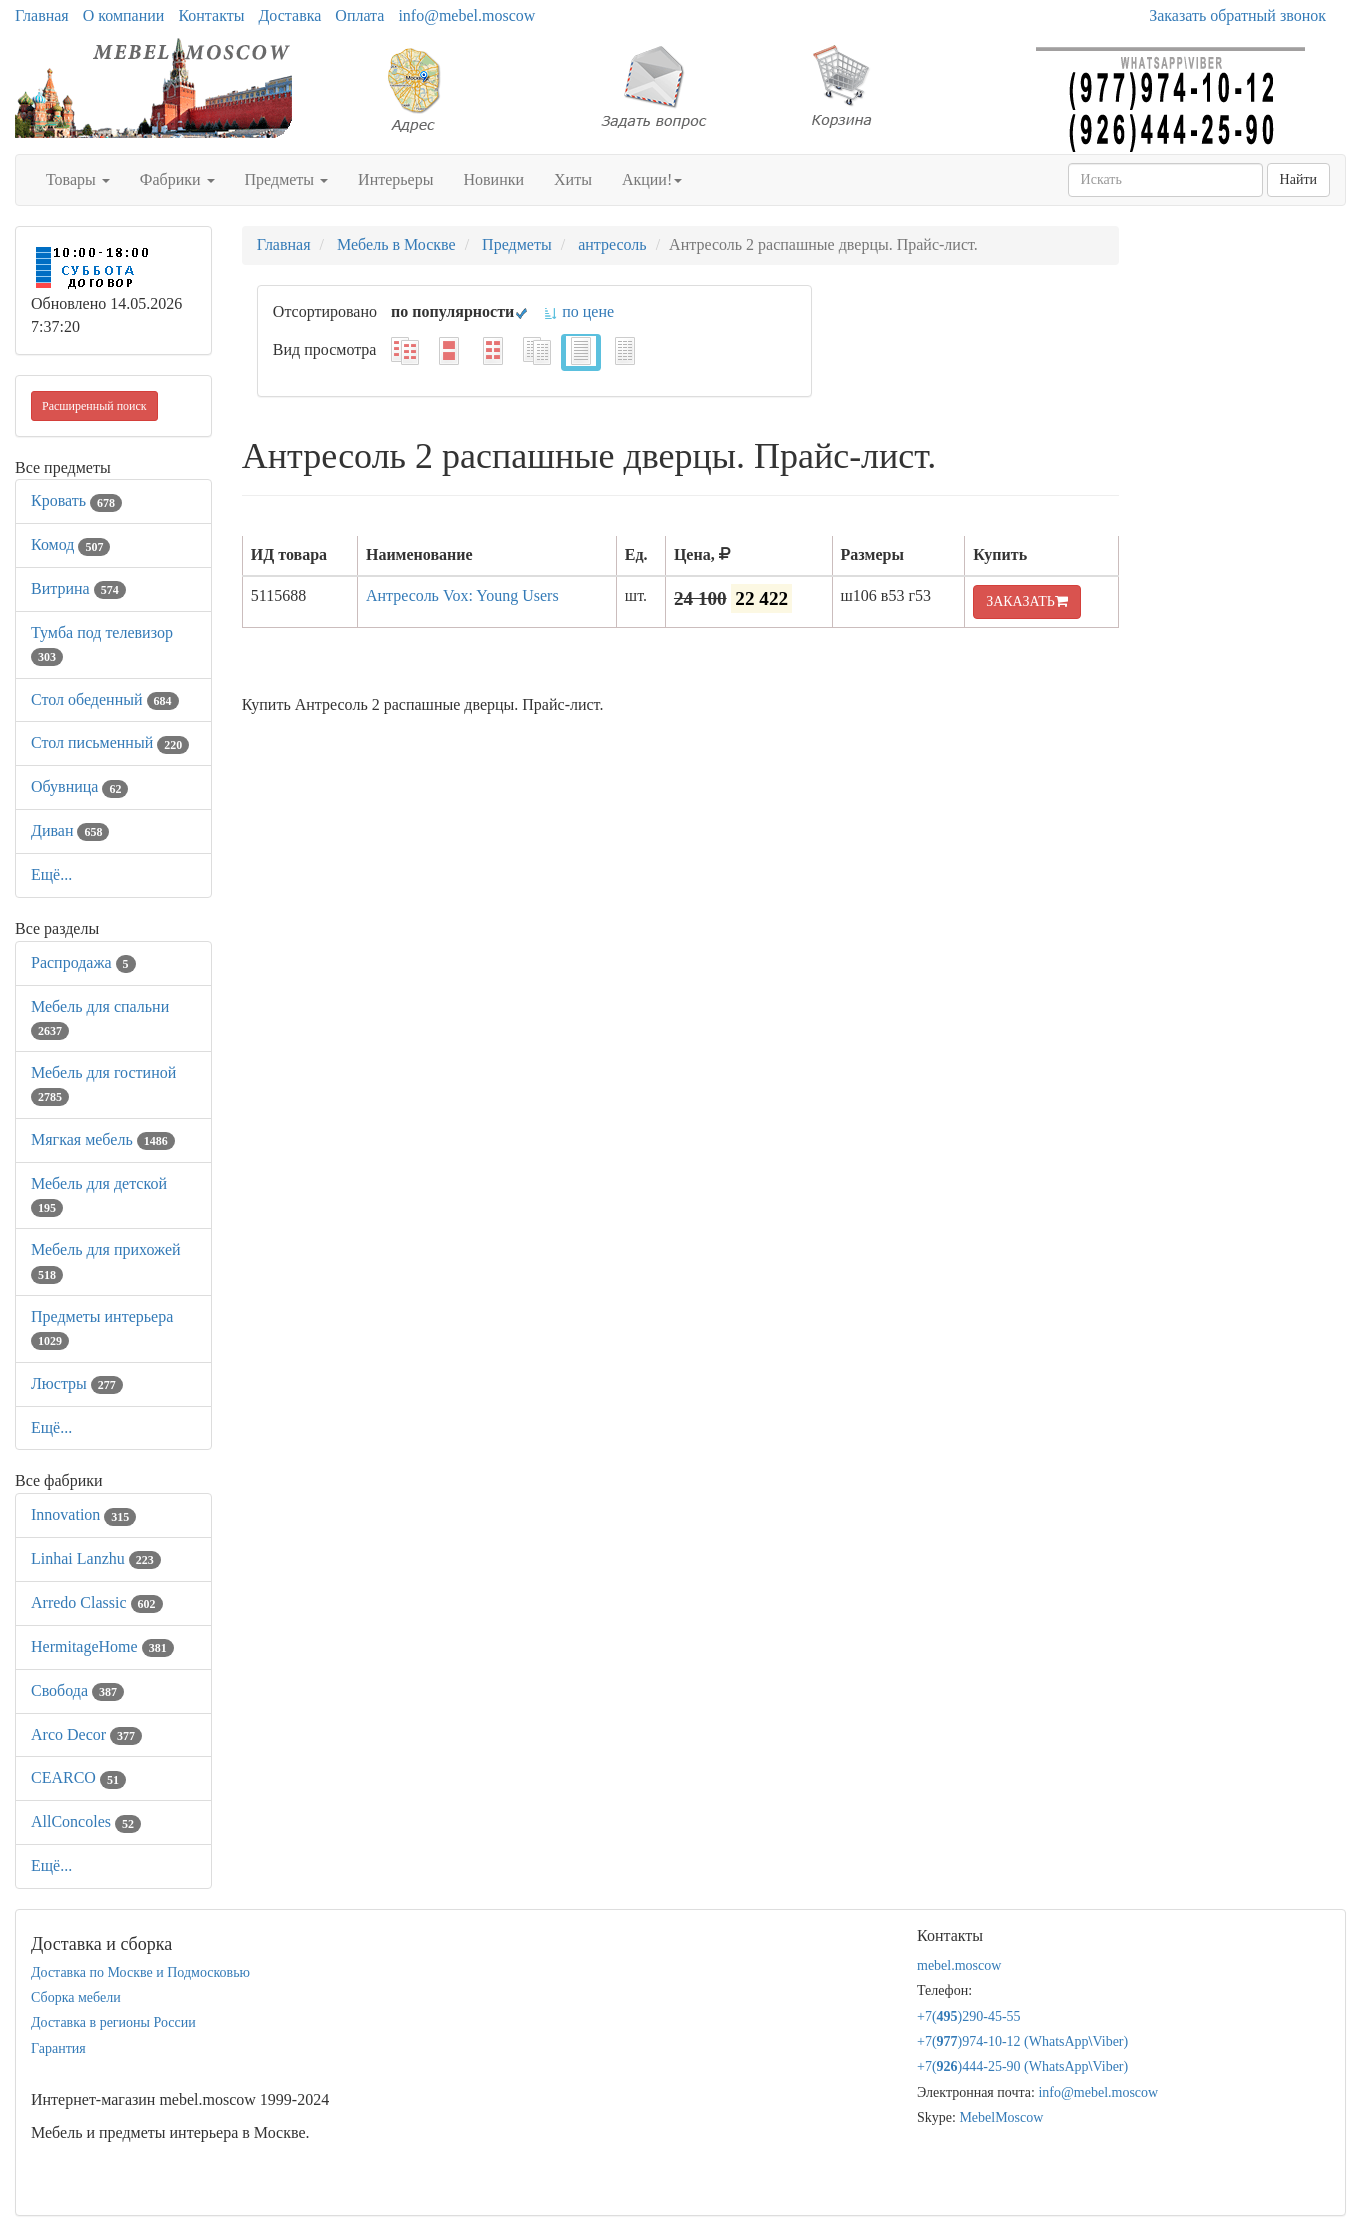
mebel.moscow (959, 1965)
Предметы (287, 179)
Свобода (77, 1690)
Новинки (493, 179)
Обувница (79, 786)
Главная (42, 15)
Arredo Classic (97, 1602)
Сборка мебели (76, 1997)
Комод (70, 544)
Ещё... (51, 874)
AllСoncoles (86, 1821)
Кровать (76, 500)
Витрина (78, 588)
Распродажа (83, 962)
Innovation (83, 1514)
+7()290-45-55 (969, 2016)
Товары (78, 179)
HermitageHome (102, 1646)
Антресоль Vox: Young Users (462, 595)
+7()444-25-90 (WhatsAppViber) (1022, 2066)
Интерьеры (395, 179)
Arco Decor (86, 1734)
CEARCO (78, 1777)
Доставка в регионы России (113, 2022)
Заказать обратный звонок (1237, 15)
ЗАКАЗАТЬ (1027, 601)
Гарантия (58, 2048)
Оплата (359, 15)
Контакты (211, 15)
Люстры (77, 1383)
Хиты (573, 179)
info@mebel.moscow (466, 15)
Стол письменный (110, 742)
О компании (124, 15)
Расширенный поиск (94, 406)
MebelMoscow (1001, 2117)
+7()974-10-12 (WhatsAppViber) (1022, 2041)
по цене (578, 311)
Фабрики (177, 179)
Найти (1298, 179)
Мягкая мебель (103, 1139)
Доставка (289, 15)
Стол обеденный (105, 699)
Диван (70, 830)
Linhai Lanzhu (96, 1558)
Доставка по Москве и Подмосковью (140, 1972)
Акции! (652, 179)
